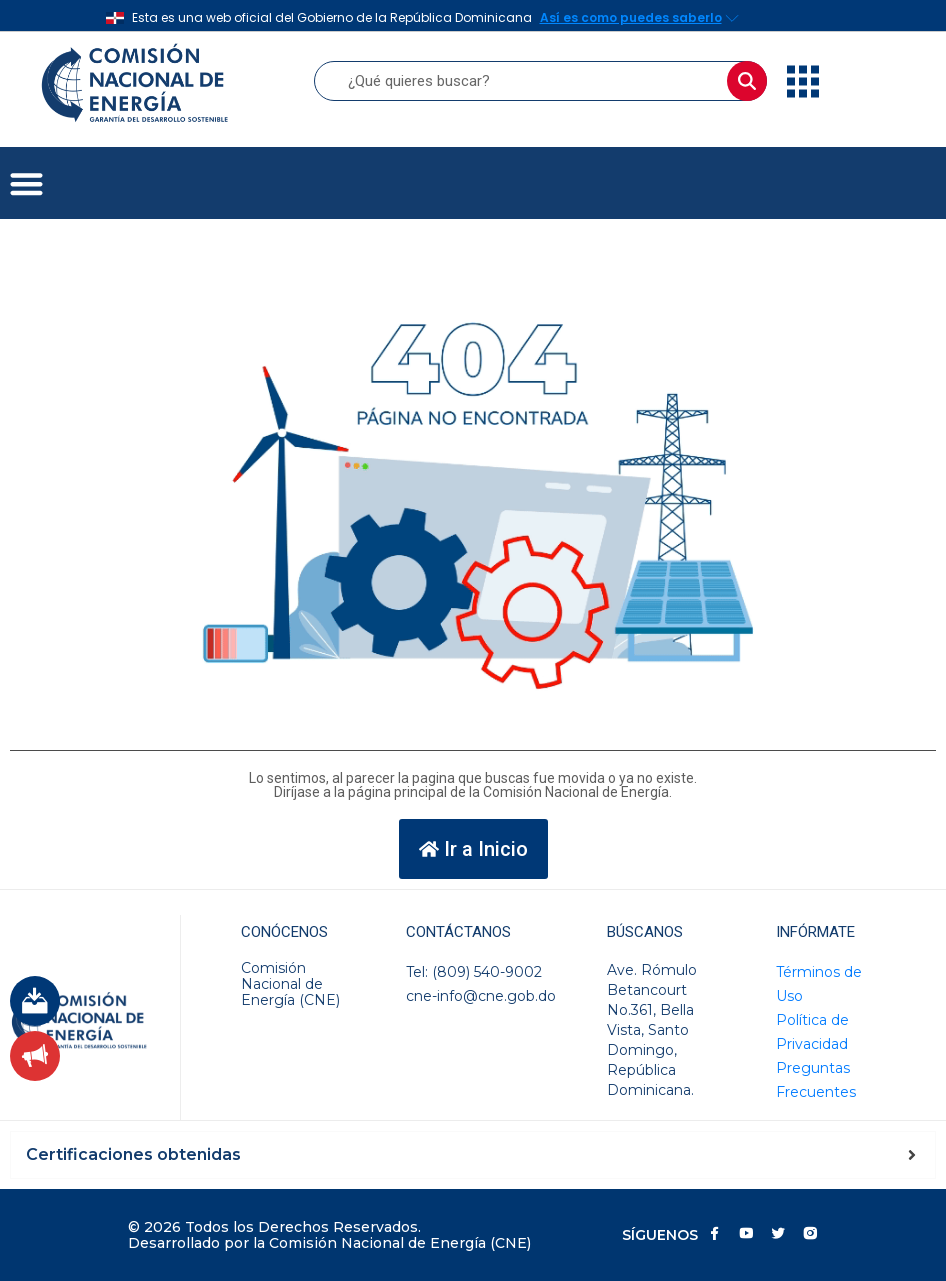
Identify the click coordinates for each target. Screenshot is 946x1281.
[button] (26, 183)
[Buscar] (747, 81)
